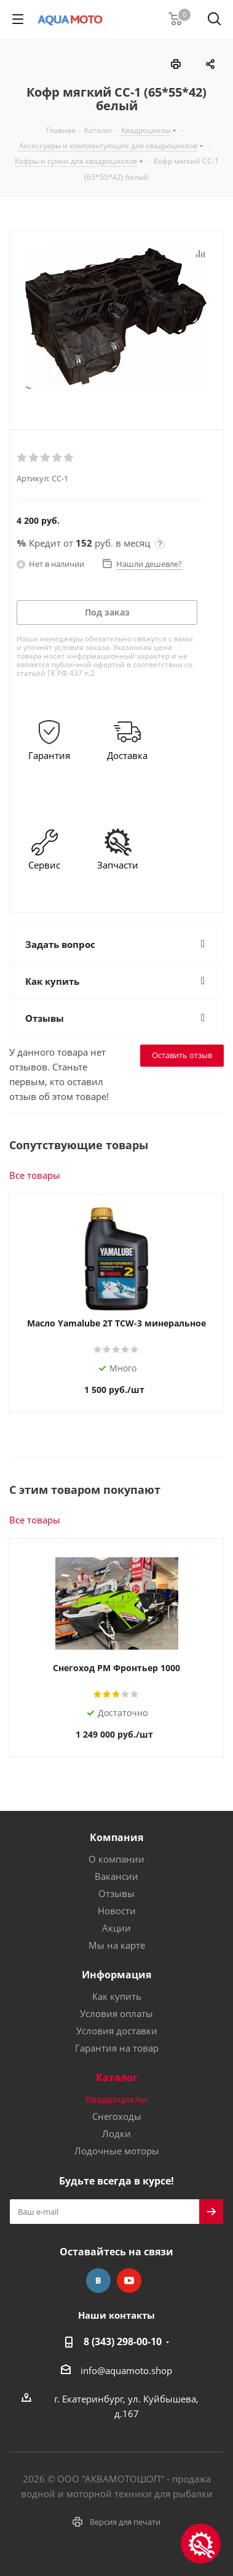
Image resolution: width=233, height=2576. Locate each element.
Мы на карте (117, 1945)
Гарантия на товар (117, 2048)
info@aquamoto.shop (126, 2370)
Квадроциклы (116, 2099)
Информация (116, 1974)
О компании (116, 1859)
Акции (116, 1928)
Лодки (116, 2133)
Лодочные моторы (116, 2151)
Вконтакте (98, 2280)
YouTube (129, 2280)
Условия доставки (116, 2030)
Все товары (34, 1175)
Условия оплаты (116, 2013)
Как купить (116, 1996)
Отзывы (116, 1893)
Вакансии (116, 1876)
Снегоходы (116, 2116)
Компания (116, 1837)
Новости (117, 1910)
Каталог (117, 2077)
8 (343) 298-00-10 (123, 2341)
